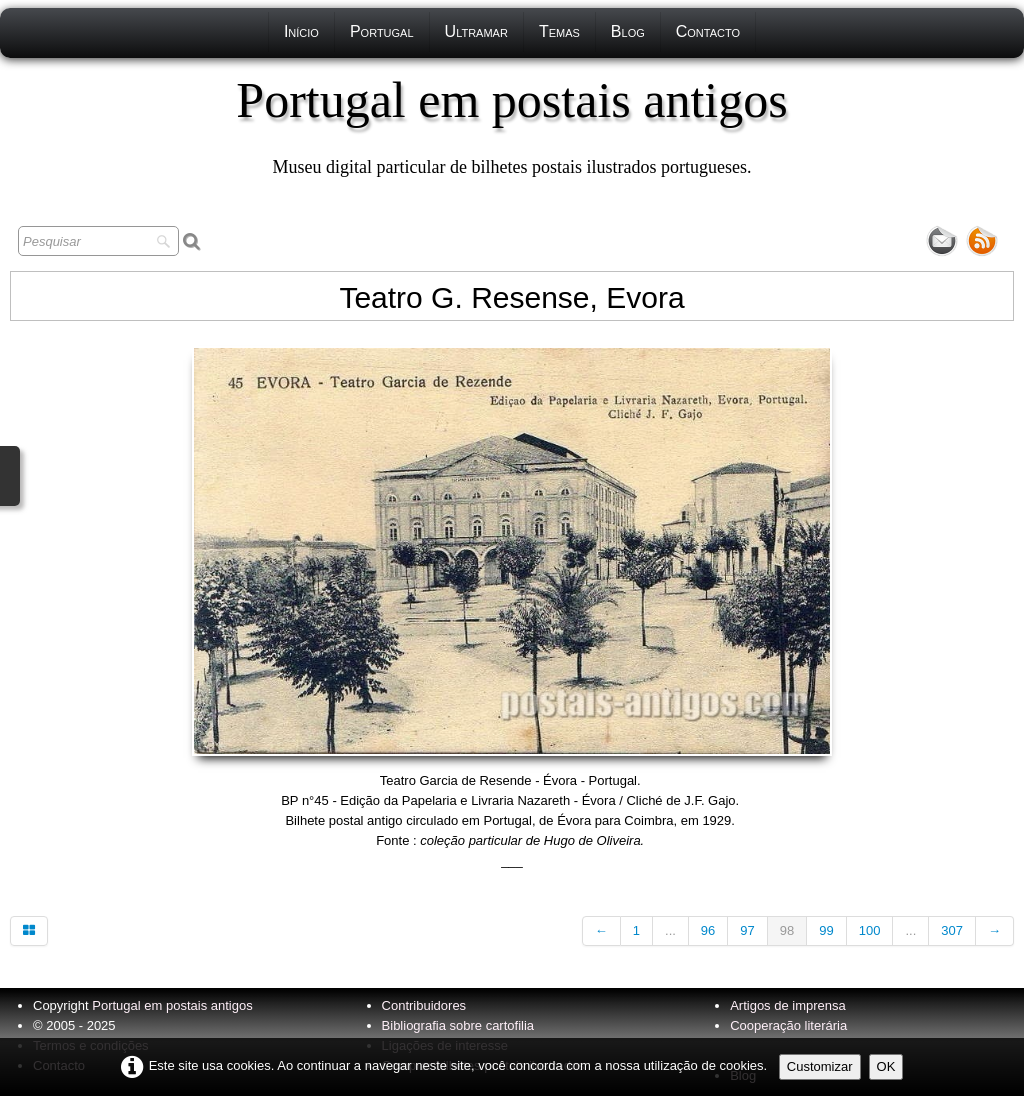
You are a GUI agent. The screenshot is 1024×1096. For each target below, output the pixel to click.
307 (952, 930)
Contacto (708, 31)
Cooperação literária (788, 1025)
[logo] (511, 125)
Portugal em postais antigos (172, 1005)
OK (886, 1066)
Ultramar (476, 31)
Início (301, 31)
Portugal (382, 31)
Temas (559, 31)
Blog (628, 31)
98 (787, 930)
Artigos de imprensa (788, 1005)
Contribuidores (424, 1005)
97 (747, 930)
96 (708, 930)
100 (870, 930)
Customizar (820, 1066)
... (670, 930)
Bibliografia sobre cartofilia (458, 1025)
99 (826, 930)
